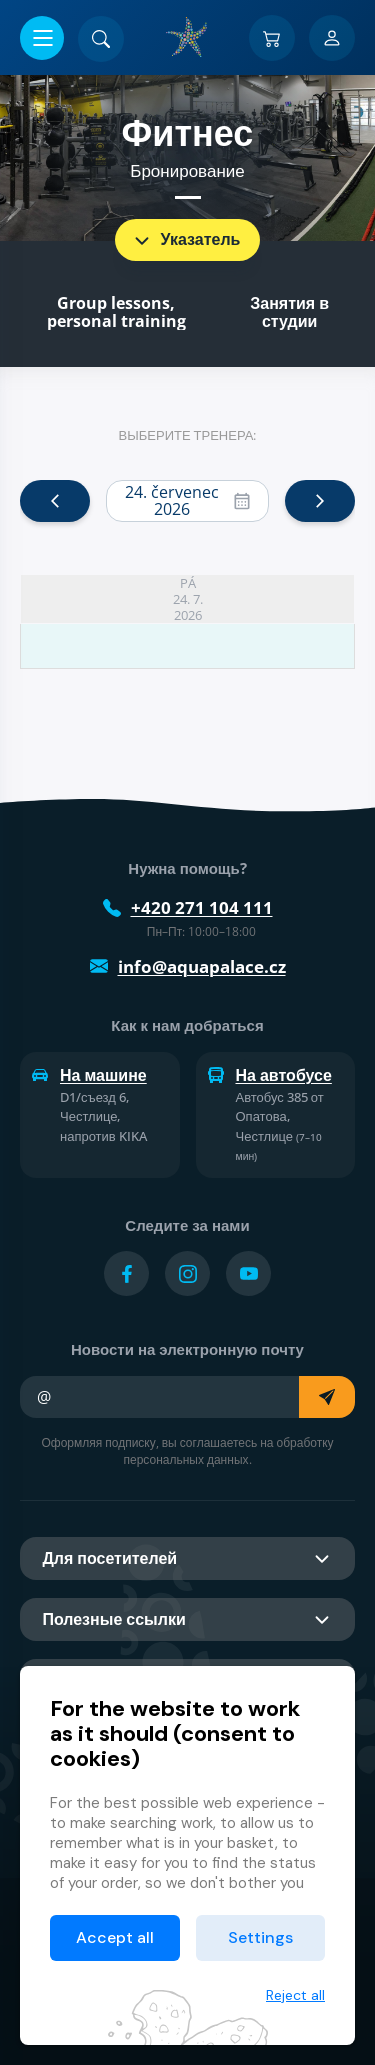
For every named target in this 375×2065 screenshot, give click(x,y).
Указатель (186, 240)
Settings (260, 1937)
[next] (320, 501)
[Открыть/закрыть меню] (42, 38)
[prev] (55, 501)
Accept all (115, 1937)
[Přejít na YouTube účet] (248, 1273)
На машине (89, 1075)
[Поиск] (101, 39)
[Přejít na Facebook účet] (126, 1273)
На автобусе (270, 1075)
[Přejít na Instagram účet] (187, 1273)
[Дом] (188, 37)
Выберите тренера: (188, 435)
